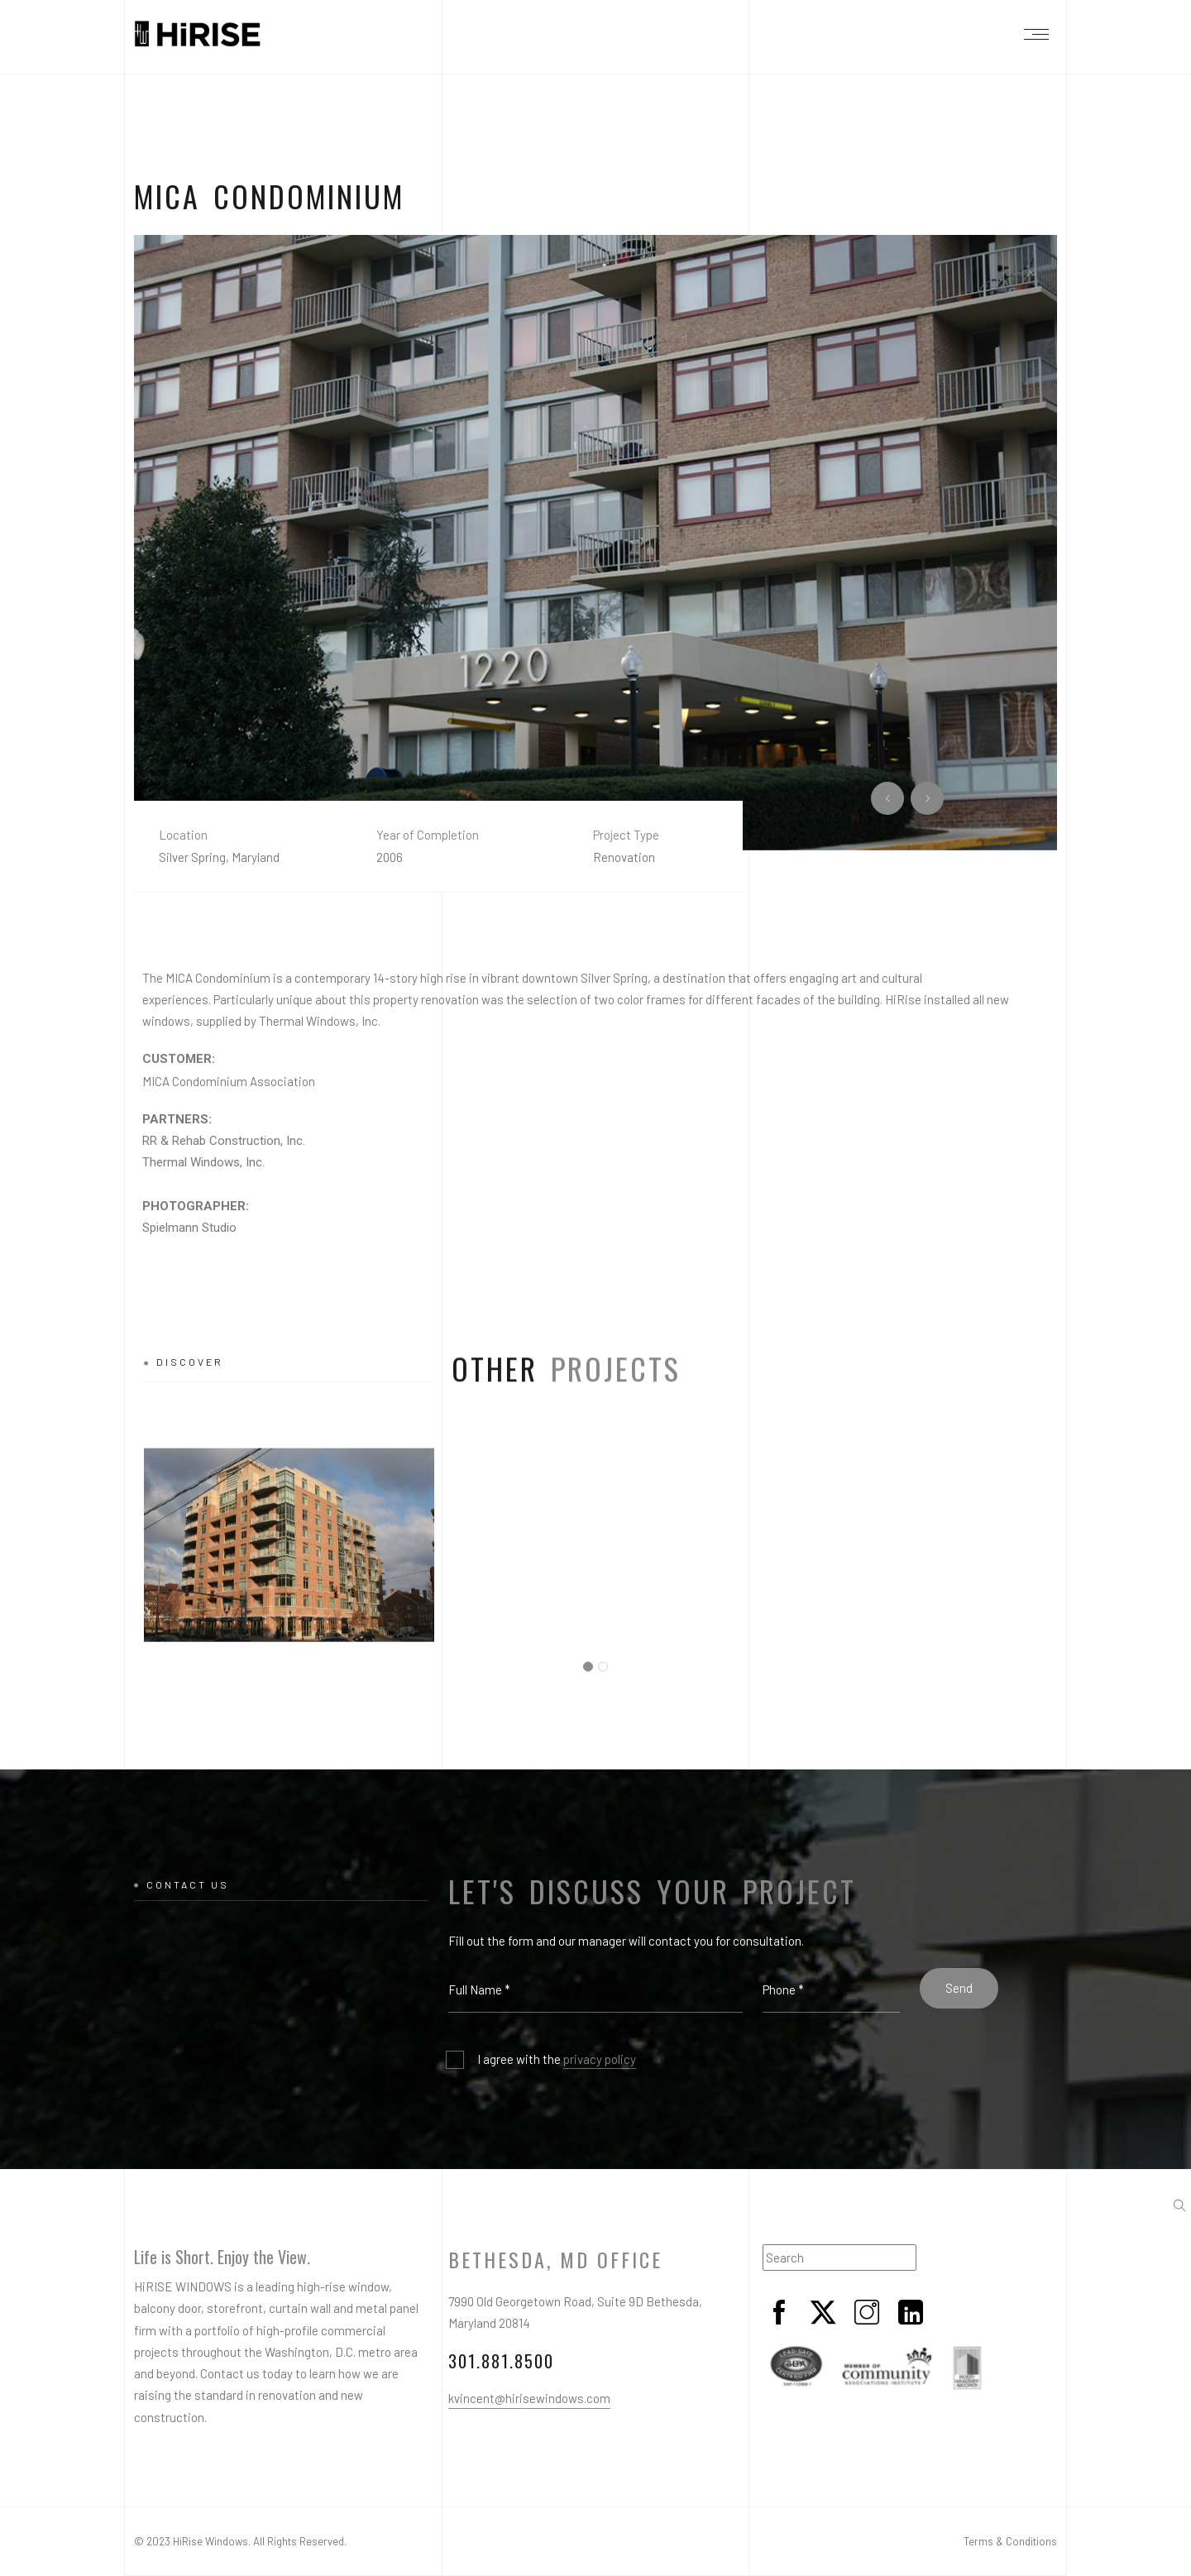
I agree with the (556, 2060)
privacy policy (599, 2059)
